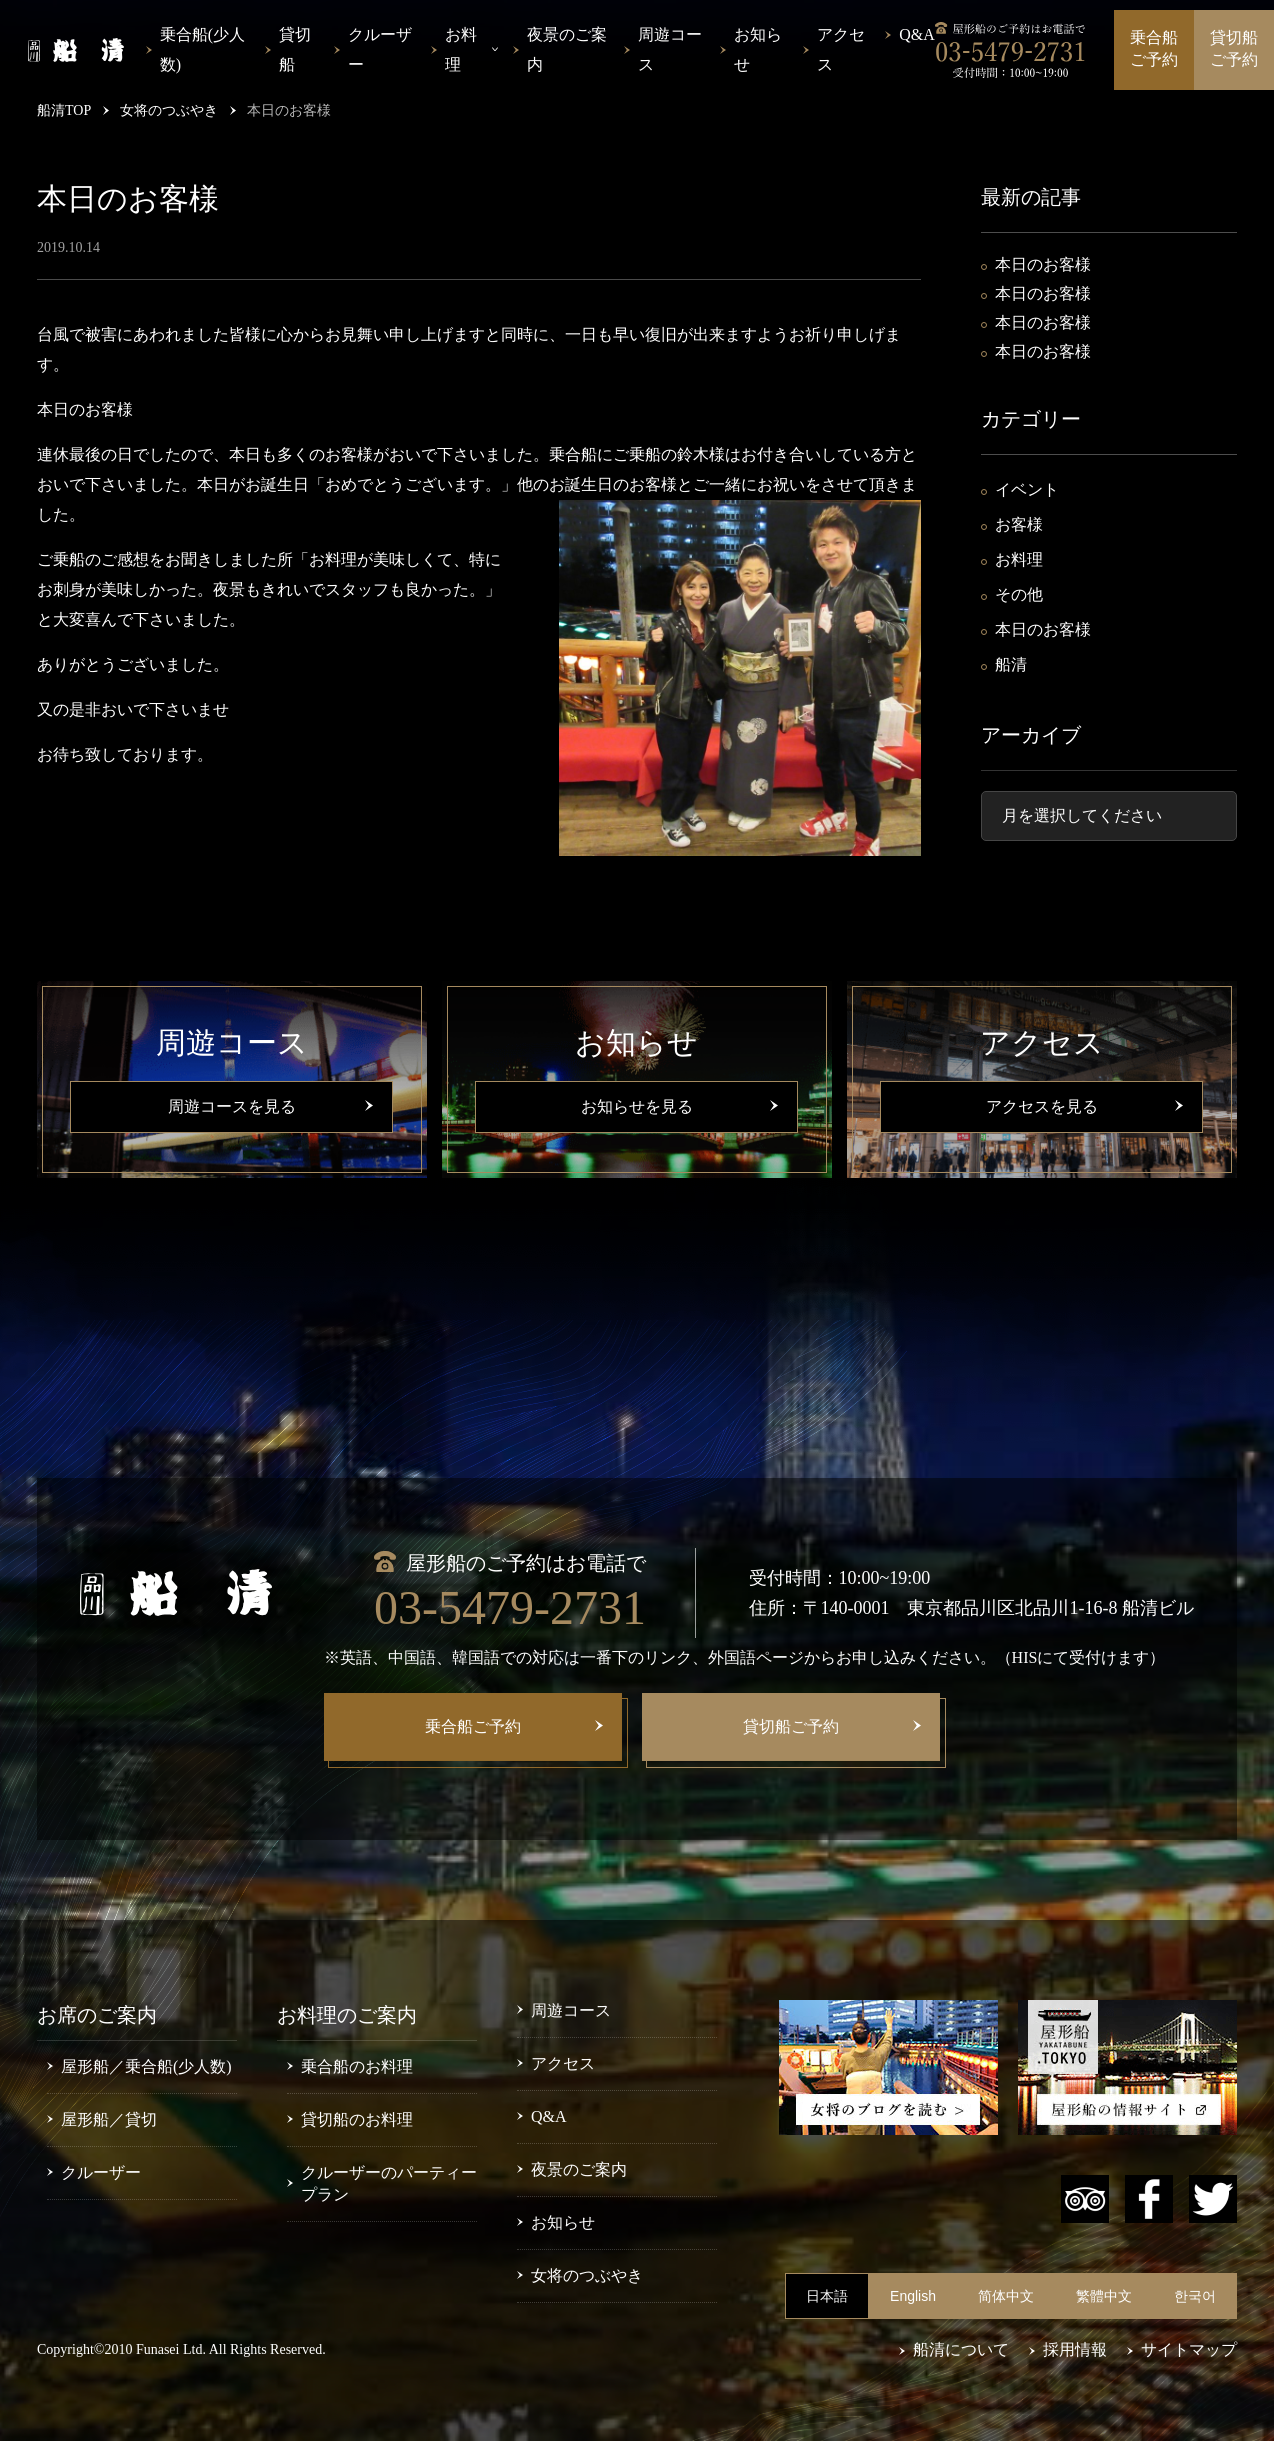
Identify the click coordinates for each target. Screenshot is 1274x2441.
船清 (1011, 664)
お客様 (1019, 524)
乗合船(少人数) (202, 49)
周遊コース (670, 49)
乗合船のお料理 (357, 2066)
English (913, 2296)
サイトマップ (1189, 2349)
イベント (1027, 489)
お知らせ (758, 49)
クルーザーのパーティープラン (389, 2183)
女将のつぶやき (587, 2275)
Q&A (917, 34)
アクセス (841, 49)
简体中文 (1006, 2296)
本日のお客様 (1043, 264)
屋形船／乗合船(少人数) (146, 2066)
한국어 (1195, 2296)
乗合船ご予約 (1154, 48)
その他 (1019, 594)
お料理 (1019, 559)
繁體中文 (1104, 2296)
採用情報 (1075, 2349)
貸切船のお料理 (357, 2119)
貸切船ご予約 (1234, 48)
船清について (961, 2349)
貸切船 (295, 49)
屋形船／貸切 (109, 2119)
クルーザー (380, 49)
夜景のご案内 (567, 49)
